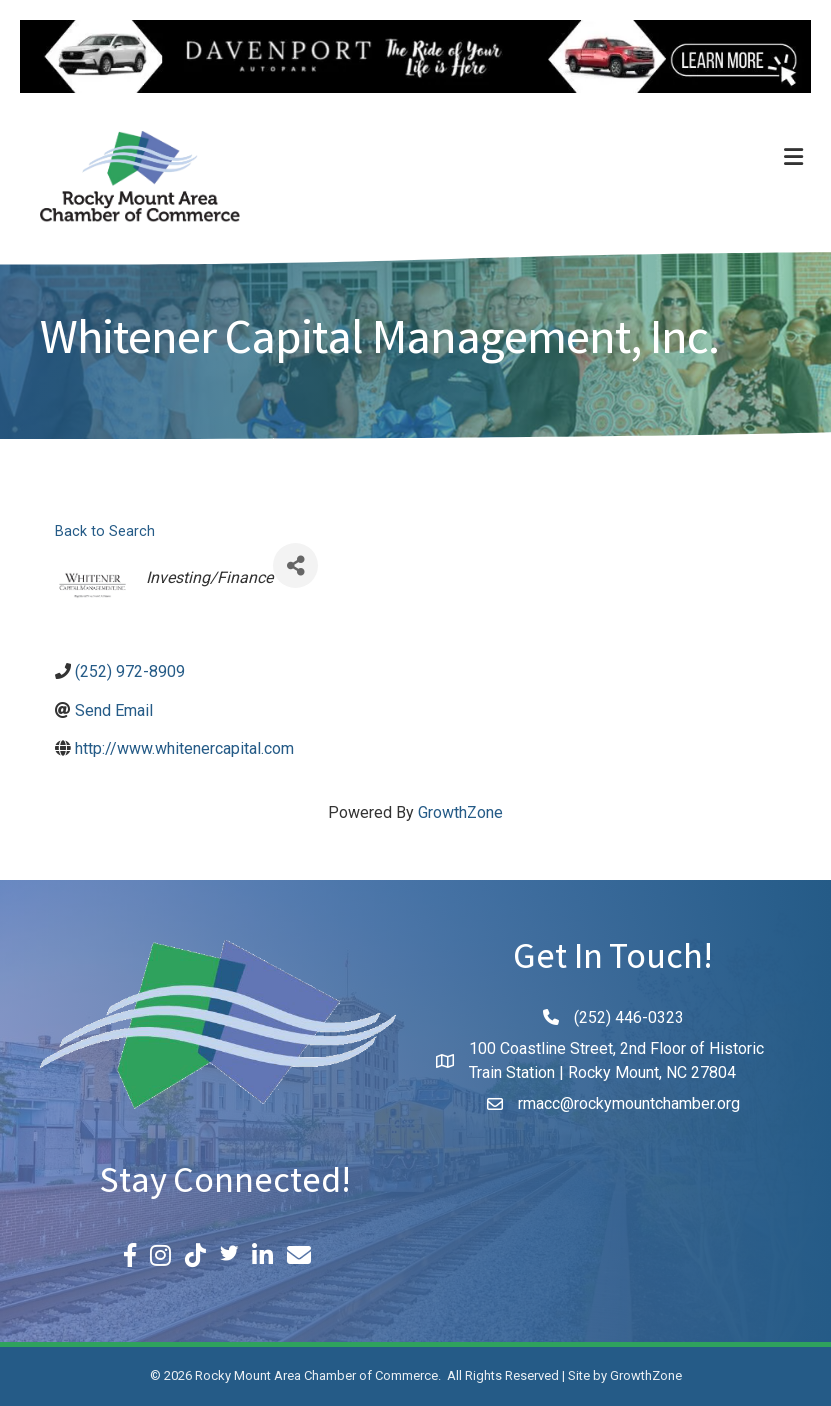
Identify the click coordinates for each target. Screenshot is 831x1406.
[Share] (295, 565)
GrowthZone (460, 812)
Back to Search (105, 531)
